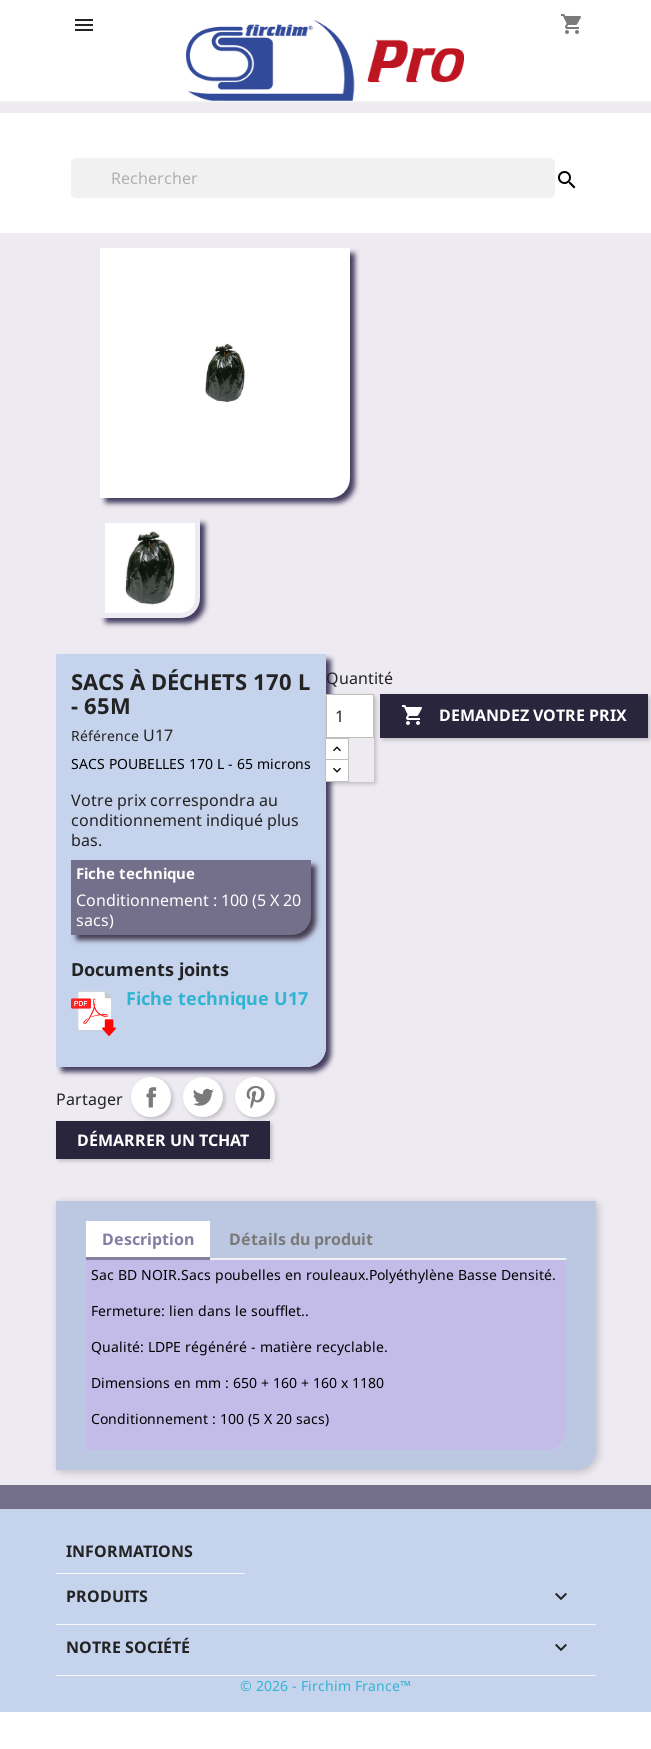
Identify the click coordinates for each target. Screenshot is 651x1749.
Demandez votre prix (514, 716)
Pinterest (255, 1097)
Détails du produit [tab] (301, 1239)
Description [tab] (148, 1239)
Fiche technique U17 (217, 998)
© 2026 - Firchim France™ (325, 1685)
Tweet (203, 1097)
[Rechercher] (313, 178)
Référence (105, 735)
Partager (151, 1097)
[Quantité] (350, 716)
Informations (129, 1551)
